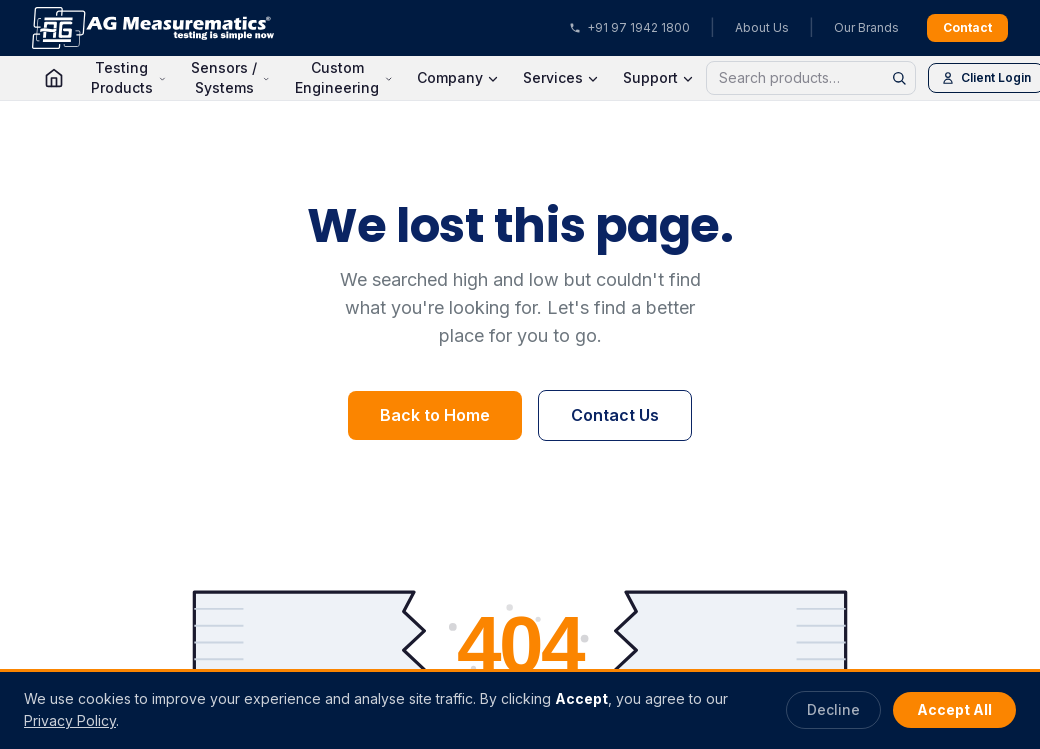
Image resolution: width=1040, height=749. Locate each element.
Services (561, 77)
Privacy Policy (70, 720)
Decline (833, 709)
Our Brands (866, 27)
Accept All (954, 709)
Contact (967, 27)
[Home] (54, 78)
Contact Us (615, 415)
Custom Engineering (344, 77)
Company (458, 77)
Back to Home (435, 415)
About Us (762, 27)
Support (658, 77)
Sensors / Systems (230, 77)
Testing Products (128, 77)
